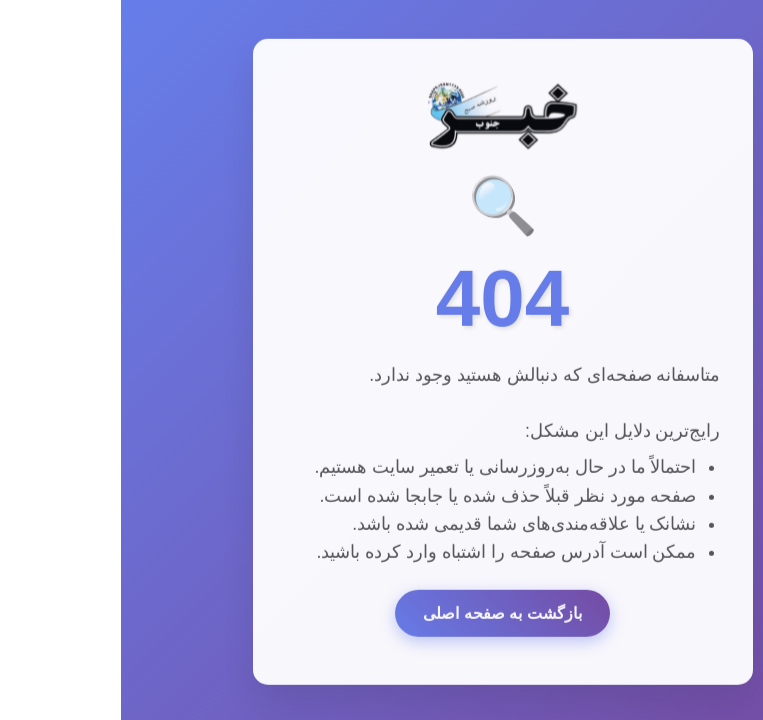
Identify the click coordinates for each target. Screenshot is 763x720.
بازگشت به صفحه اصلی (381, 614)
